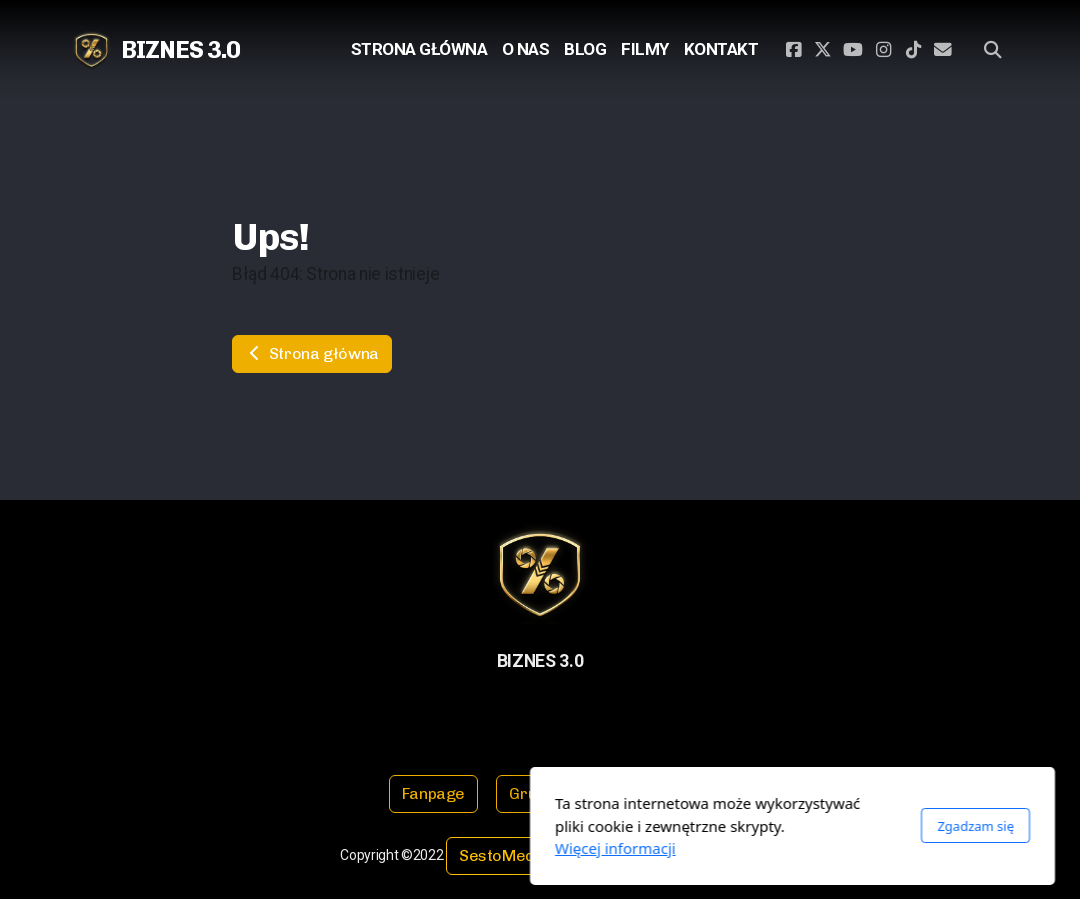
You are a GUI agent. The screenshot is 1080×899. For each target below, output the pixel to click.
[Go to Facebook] (793, 50)
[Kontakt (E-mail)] (943, 50)
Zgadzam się (723, 826)
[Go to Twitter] (823, 50)
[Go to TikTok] (913, 50)
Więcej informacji (363, 848)
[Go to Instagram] (883, 50)
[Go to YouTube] (853, 50)
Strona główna (312, 353)
